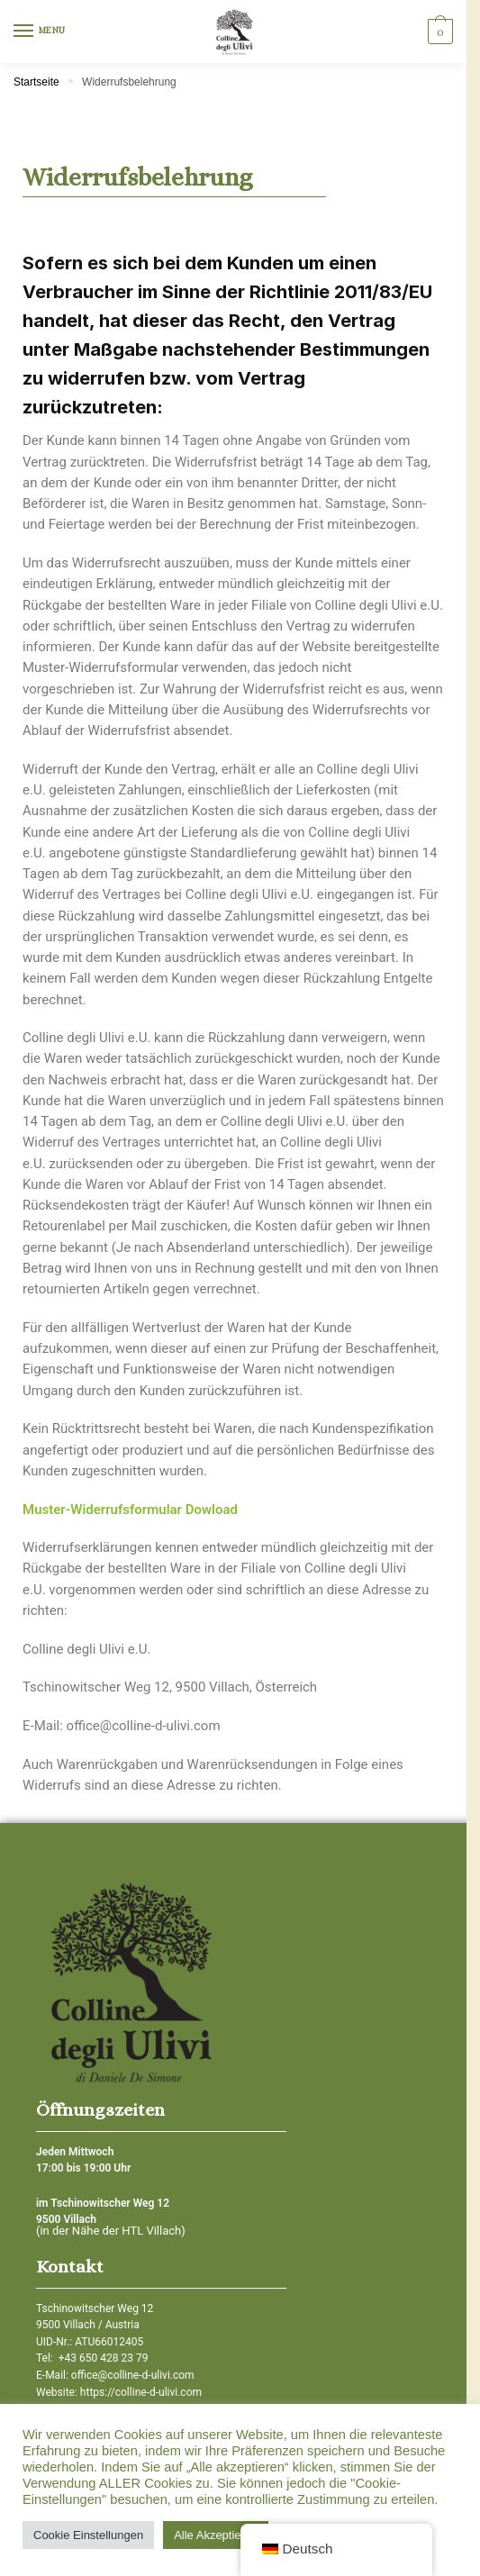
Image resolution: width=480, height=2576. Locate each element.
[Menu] (41, 31)
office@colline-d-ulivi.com (133, 2375)
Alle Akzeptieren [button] (216, 2535)
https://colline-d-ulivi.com (141, 2392)
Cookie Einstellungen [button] (88, 2535)
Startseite (36, 82)
